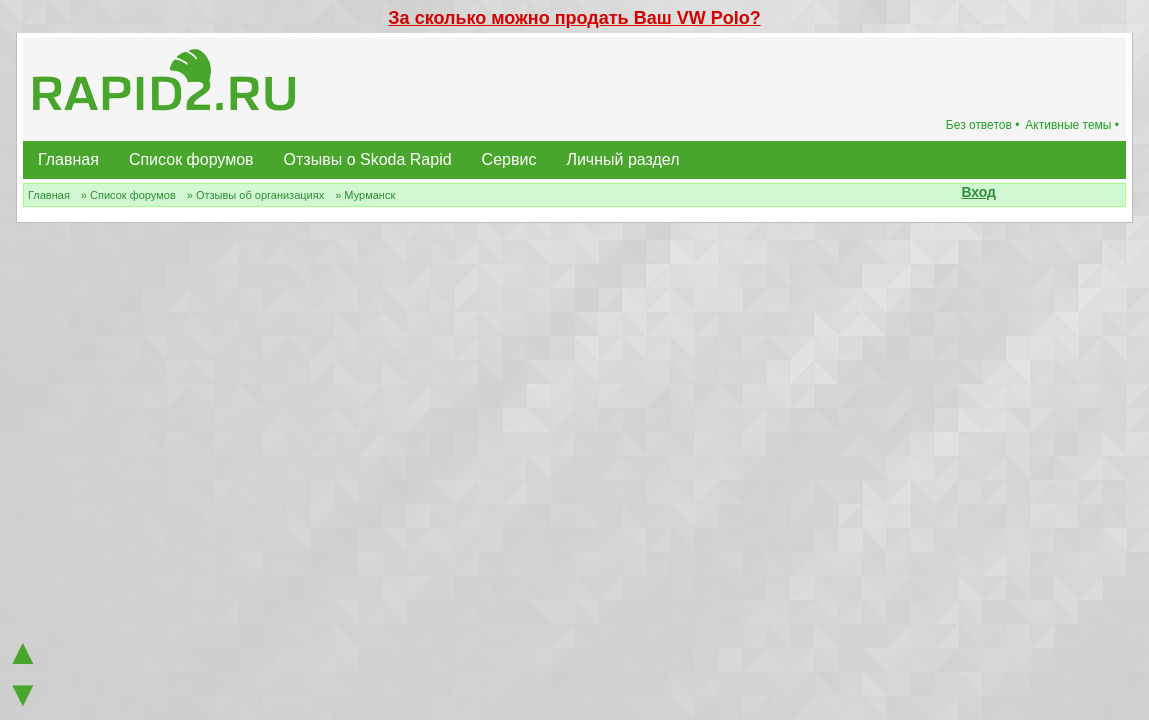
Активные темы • (1072, 125)
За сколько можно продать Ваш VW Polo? (574, 18)
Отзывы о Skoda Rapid (368, 159)
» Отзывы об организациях (255, 195)
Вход (978, 192)
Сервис (509, 159)
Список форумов (191, 159)
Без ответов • (983, 125)
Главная (68, 159)
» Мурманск (365, 195)
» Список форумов (128, 195)
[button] (1007, 194)
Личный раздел (622, 159)
